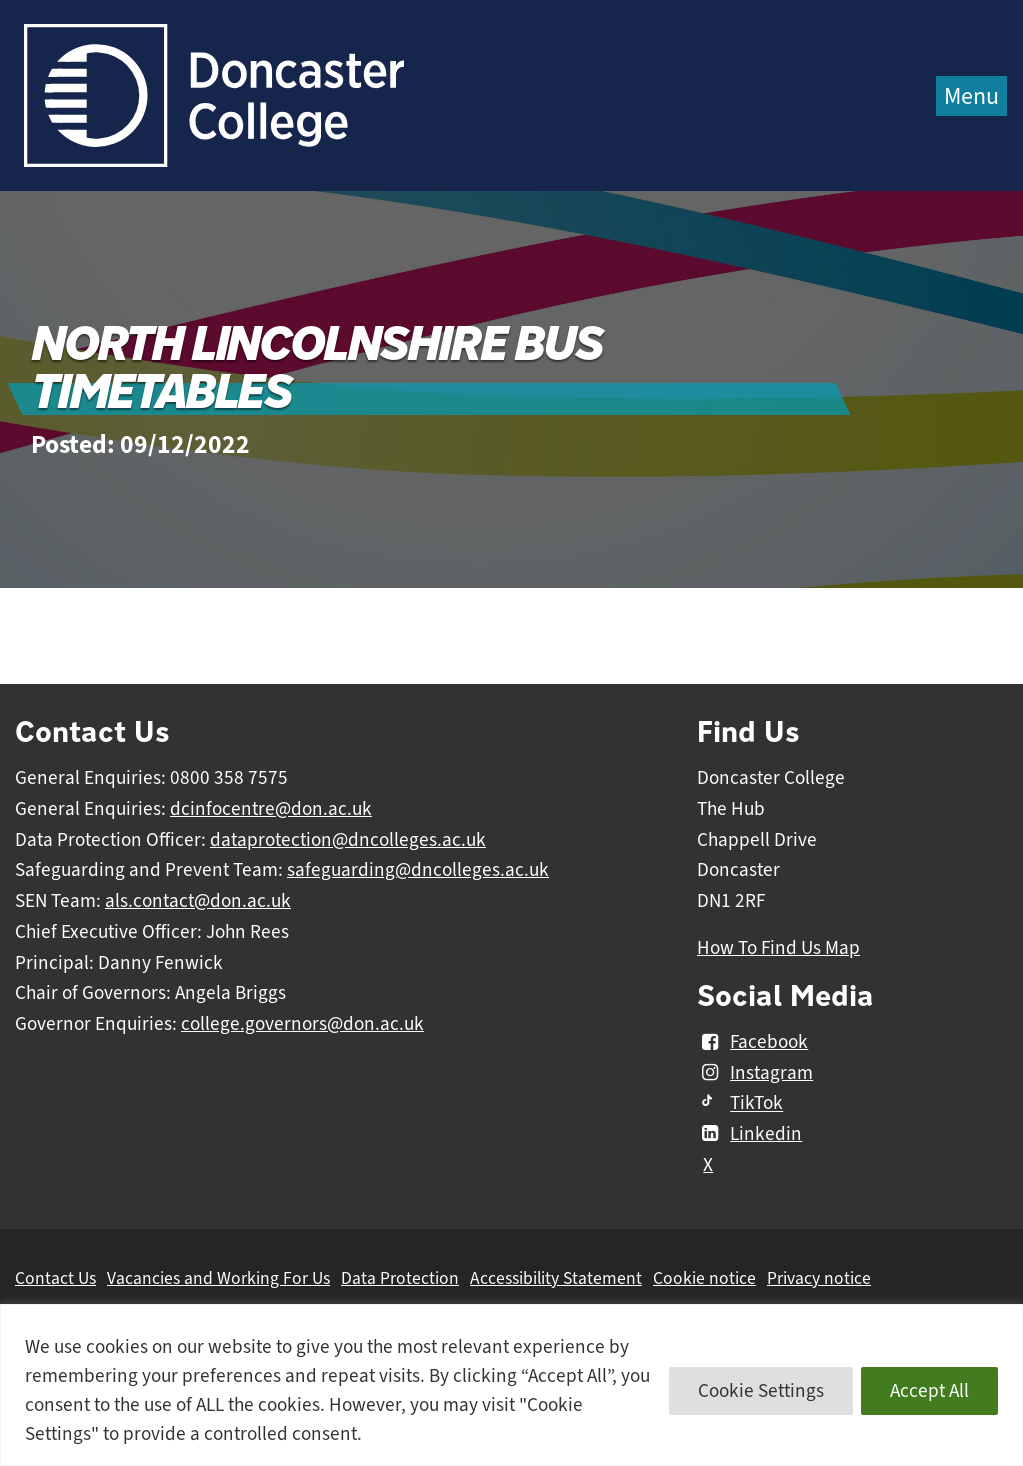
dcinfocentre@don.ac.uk (271, 809)
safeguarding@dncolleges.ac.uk (418, 870)
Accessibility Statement (556, 1278)
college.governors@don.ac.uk (302, 1024)
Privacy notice (819, 1278)
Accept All (929, 1391)
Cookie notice (704, 1278)
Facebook (752, 1042)
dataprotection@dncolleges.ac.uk (348, 840)
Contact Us (55, 1278)
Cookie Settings (761, 1391)
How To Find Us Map (778, 948)
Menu (971, 96)
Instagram (755, 1073)
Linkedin (749, 1134)
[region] (511, 1385)
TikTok (740, 1104)
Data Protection (400, 1278)
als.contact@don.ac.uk (198, 901)
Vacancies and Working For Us (218, 1278)
